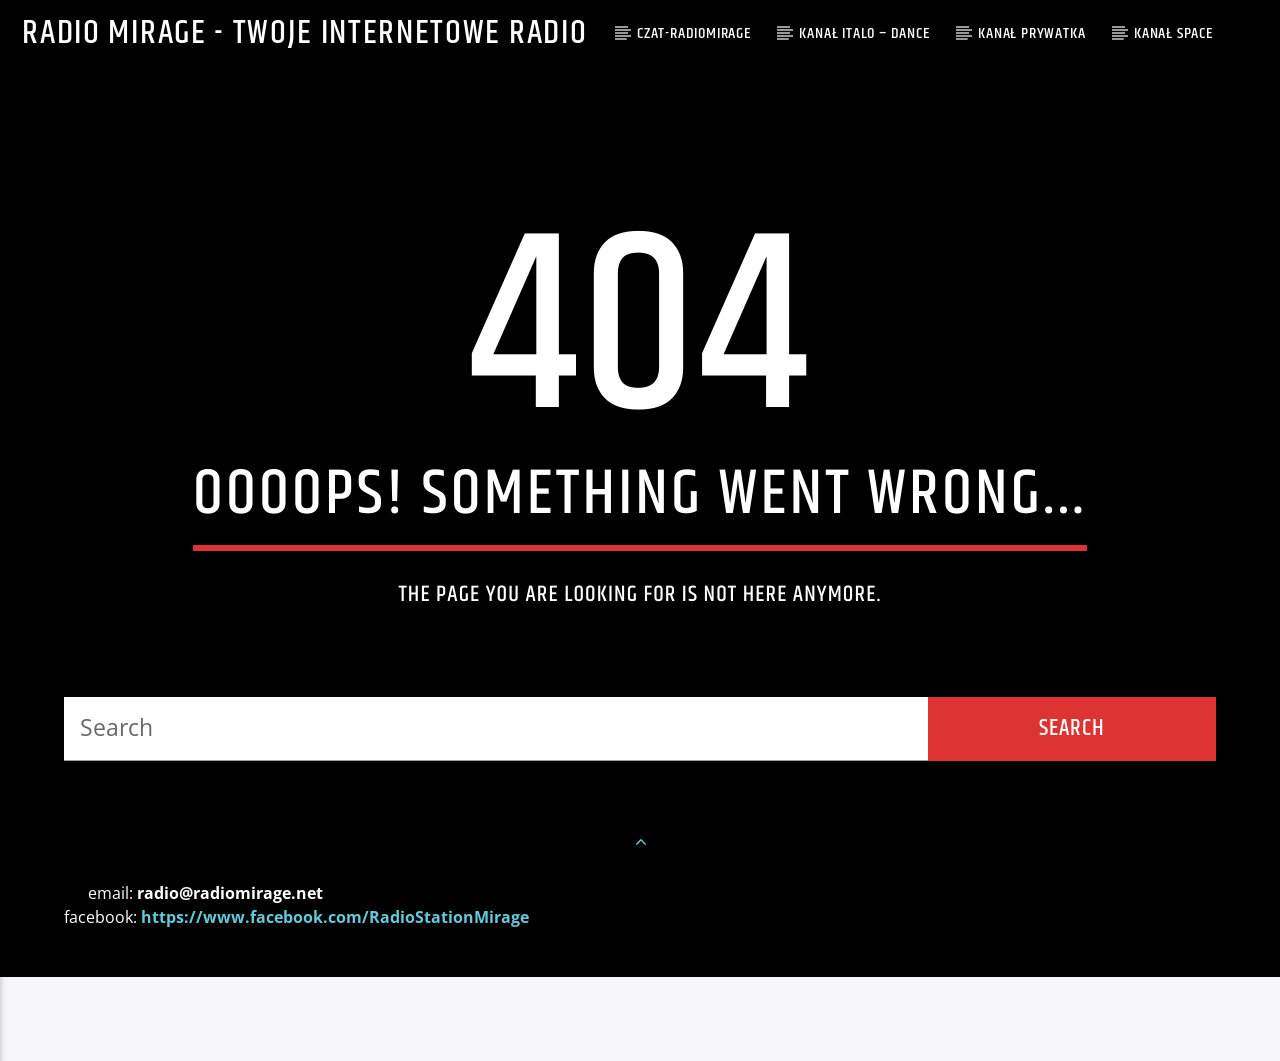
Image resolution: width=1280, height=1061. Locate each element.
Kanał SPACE (1173, 33)
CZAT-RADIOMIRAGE (694, 33)
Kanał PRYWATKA (1031, 33)
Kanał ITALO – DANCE (864, 33)
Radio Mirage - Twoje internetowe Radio (304, 33)
